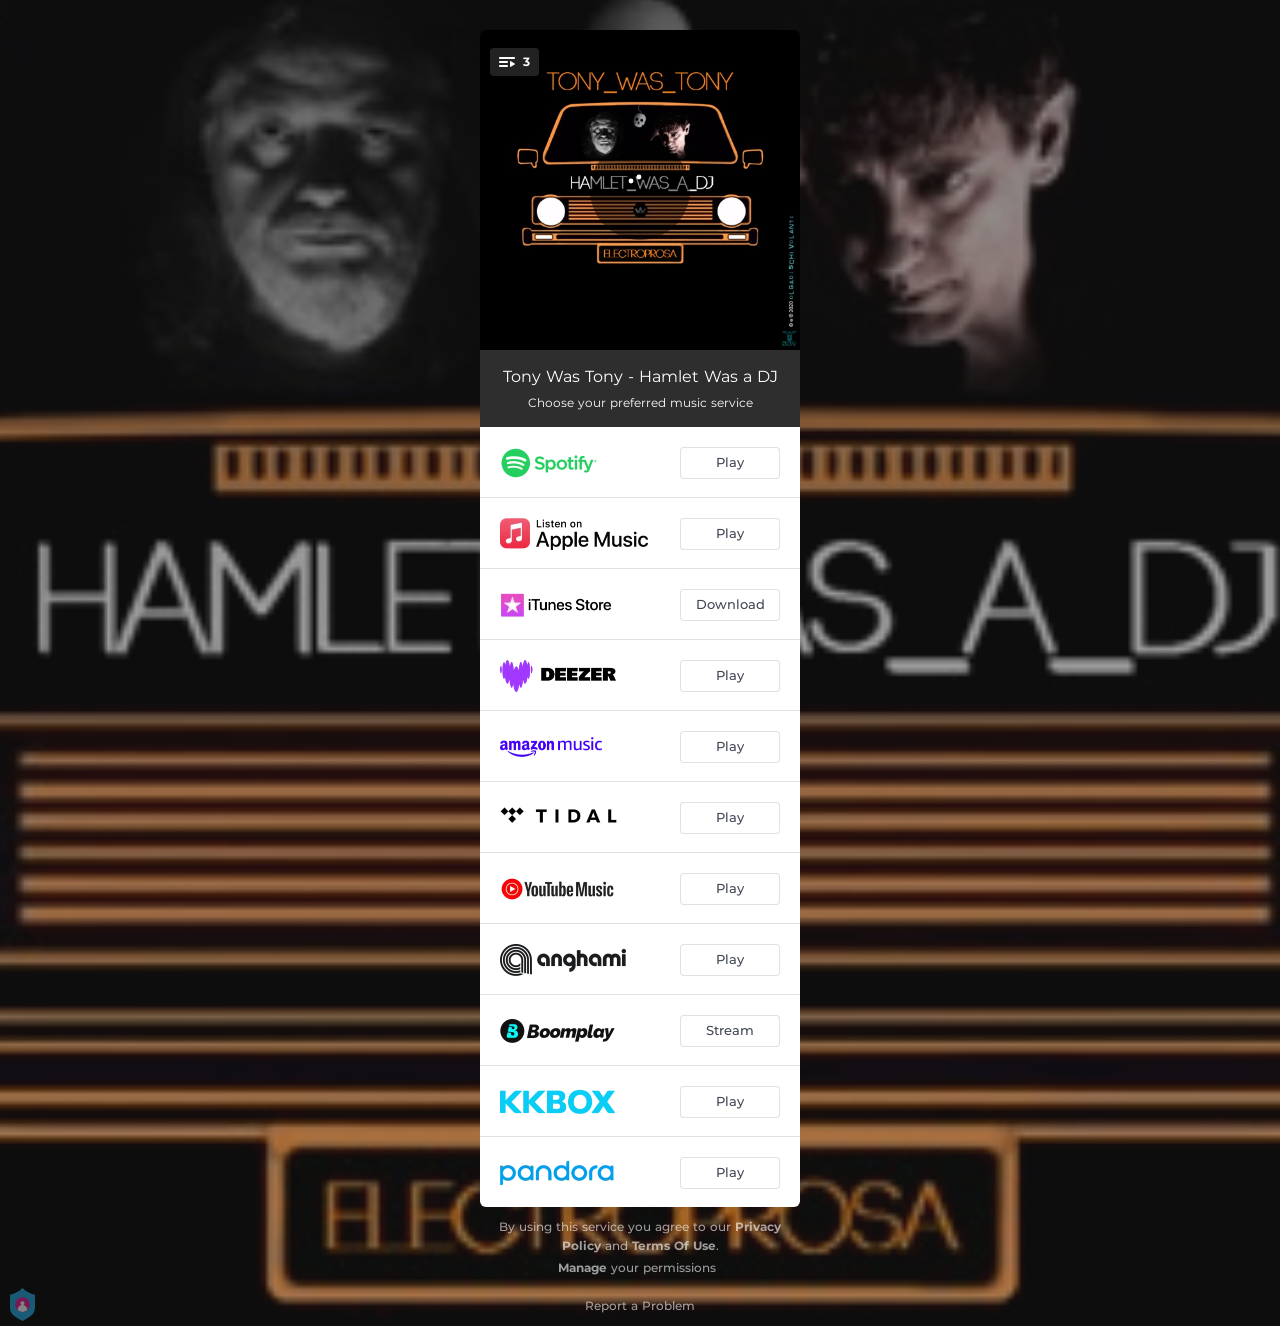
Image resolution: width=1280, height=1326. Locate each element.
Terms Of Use (674, 1245)
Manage (582, 1267)
